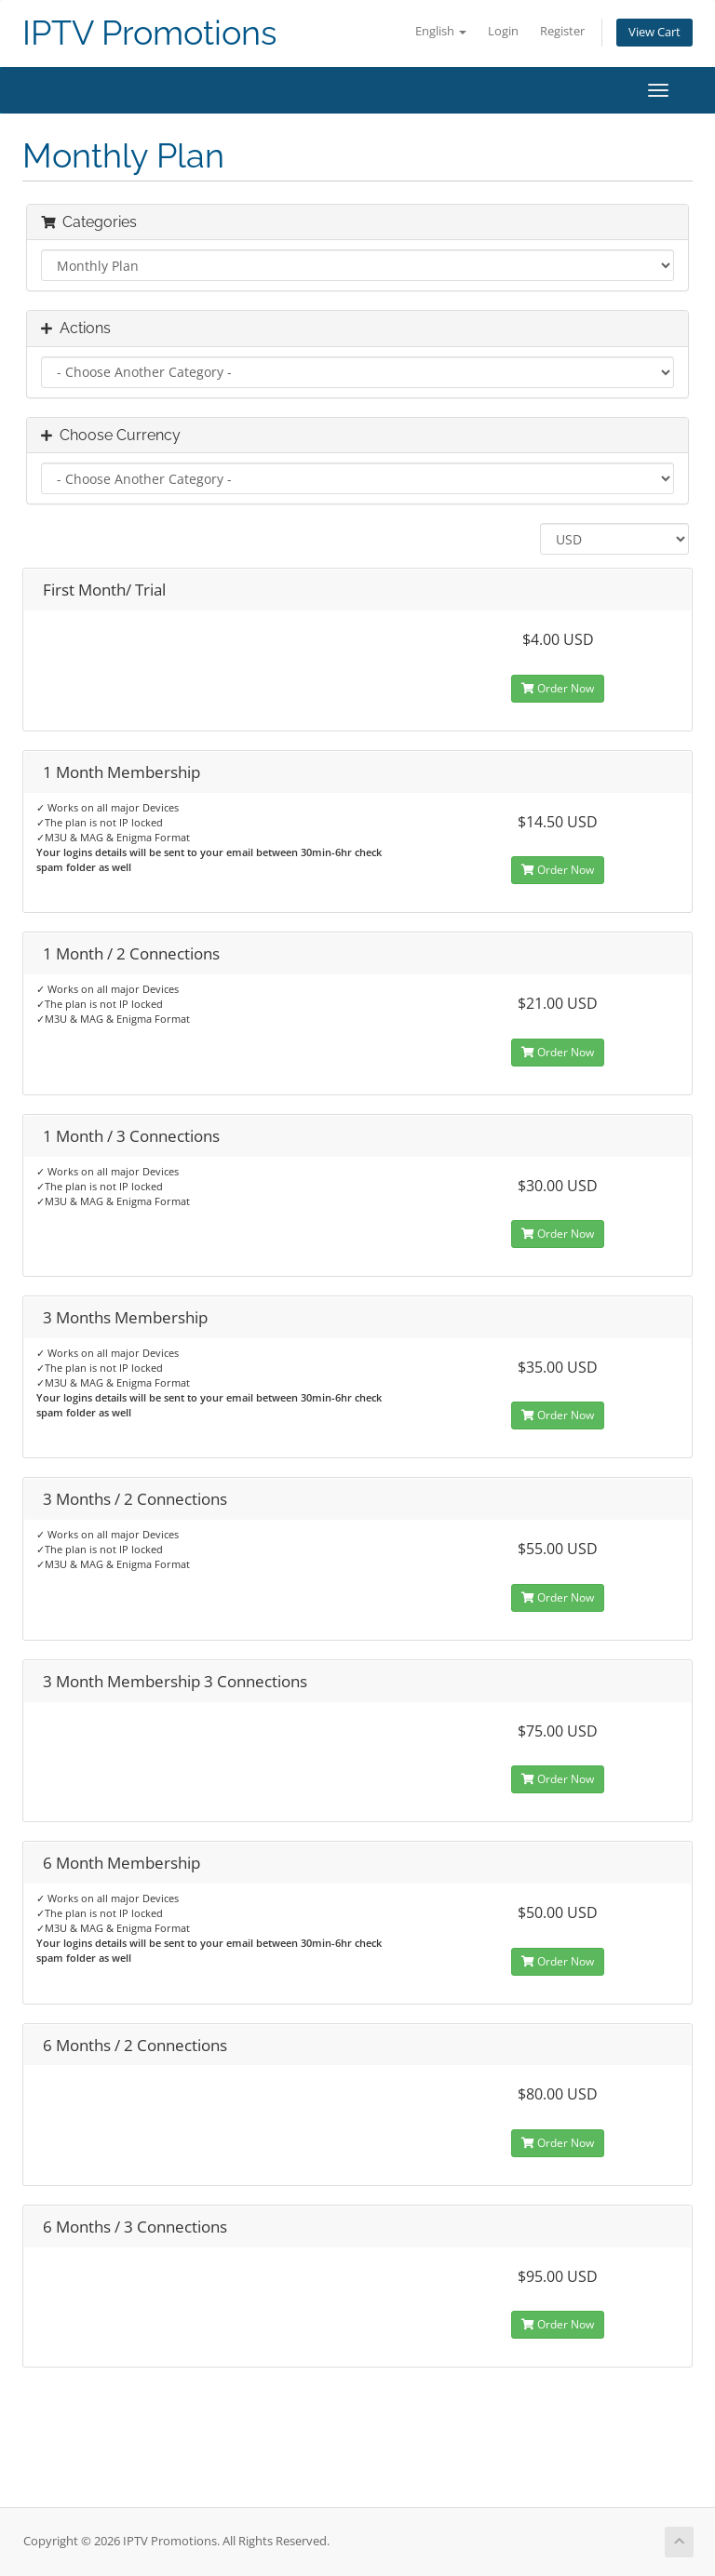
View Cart (654, 32)
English (440, 31)
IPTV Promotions (149, 33)
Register (562, 31)
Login (503, 31)
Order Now (557, 688)
